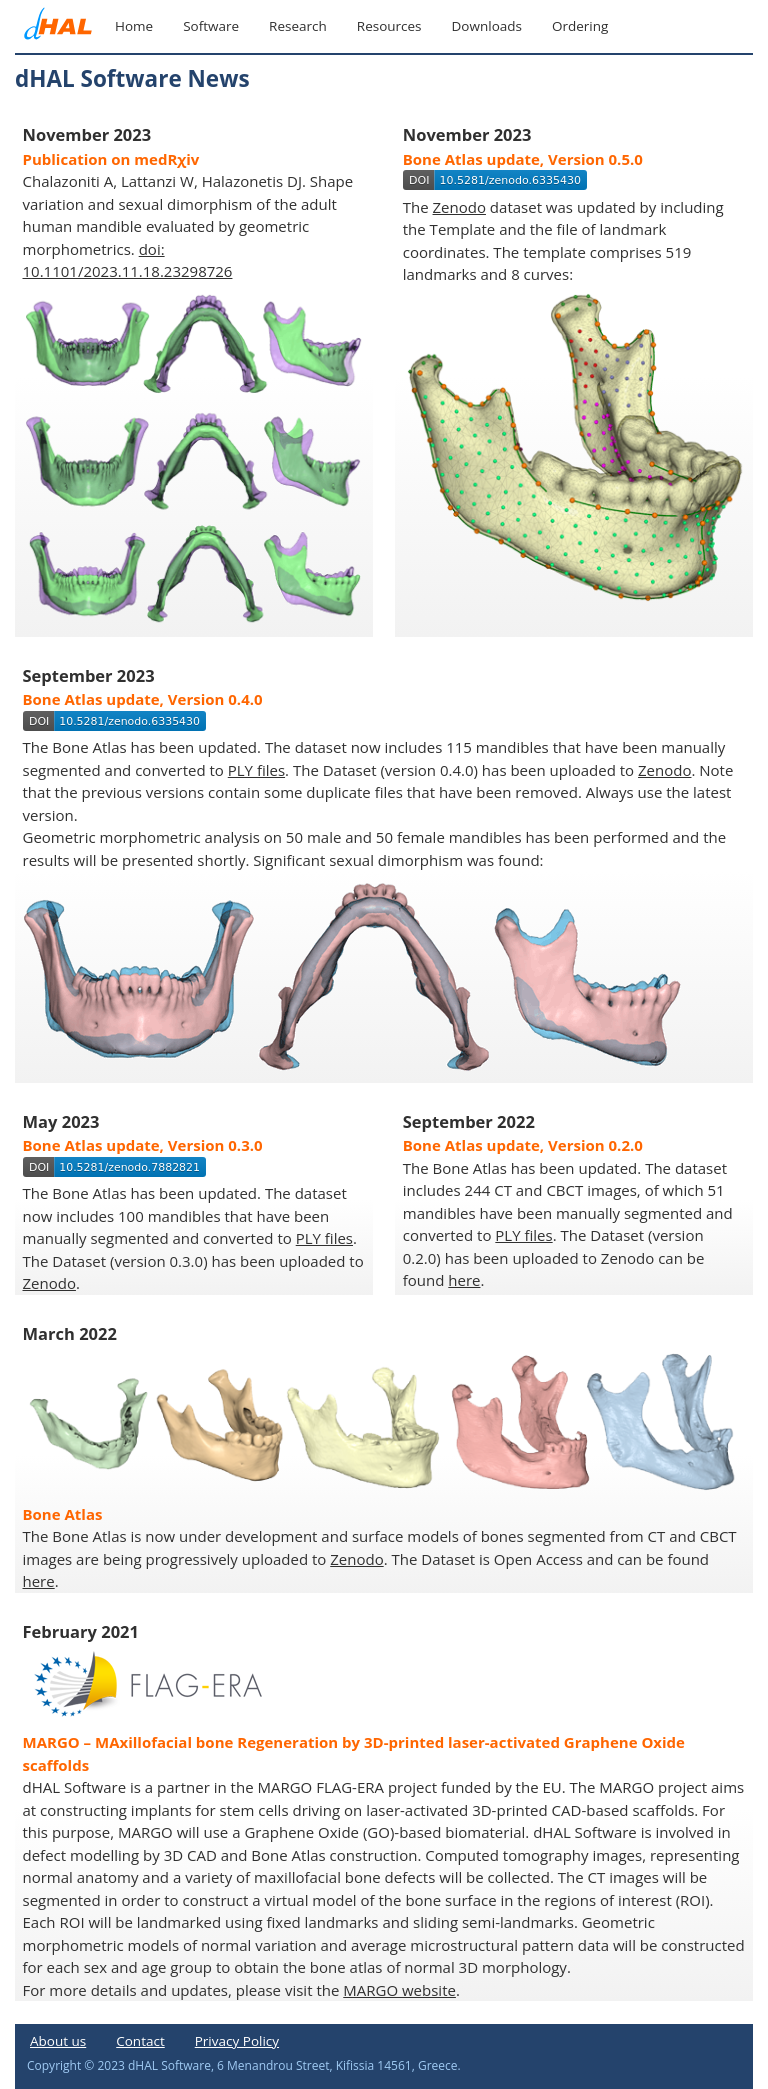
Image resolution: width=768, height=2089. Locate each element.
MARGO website (399, 1990)
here (464, 1280)
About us (58, 2041)
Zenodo (459, 207)
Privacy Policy (237, 2041)
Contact (140, 2041)
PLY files (256, 770)
